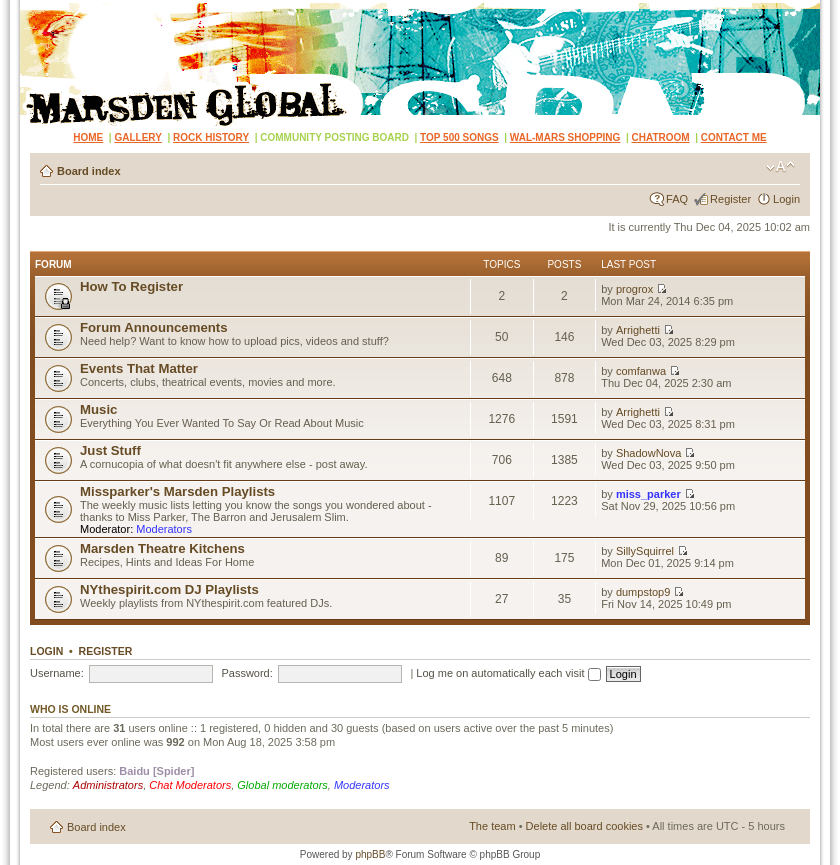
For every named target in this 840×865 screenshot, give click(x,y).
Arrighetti (638, 330)
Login (786, 199)
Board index (89, 171)
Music (98, 409)
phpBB (370, 854)
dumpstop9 (643, 592)
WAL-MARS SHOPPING (565, 137)
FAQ (677, 199)
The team (492, 826)
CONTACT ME (734, 137)
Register (730, 199)
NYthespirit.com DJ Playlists (169, 589)
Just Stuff (110, 450)
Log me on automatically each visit (508, 673)
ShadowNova (648, 453)
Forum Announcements (154, 327)
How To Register (131, 286)
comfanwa (641, 371)
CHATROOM (661, 137)
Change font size (780, 167)
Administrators (108, 785)
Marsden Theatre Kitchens (162, 548)
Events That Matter (139, 368)
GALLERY (137, 137)
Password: (246, 673)
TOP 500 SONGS (459, 137)
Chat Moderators (190, 785)
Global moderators (282, 785)
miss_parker (648, 494)
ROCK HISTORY (211, 137)
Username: (57, 673)
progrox (634, 289)
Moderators (164, 529)
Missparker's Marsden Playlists (177, 491)
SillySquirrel (645, 551)
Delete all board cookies (584, 826)
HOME (88, 137)
